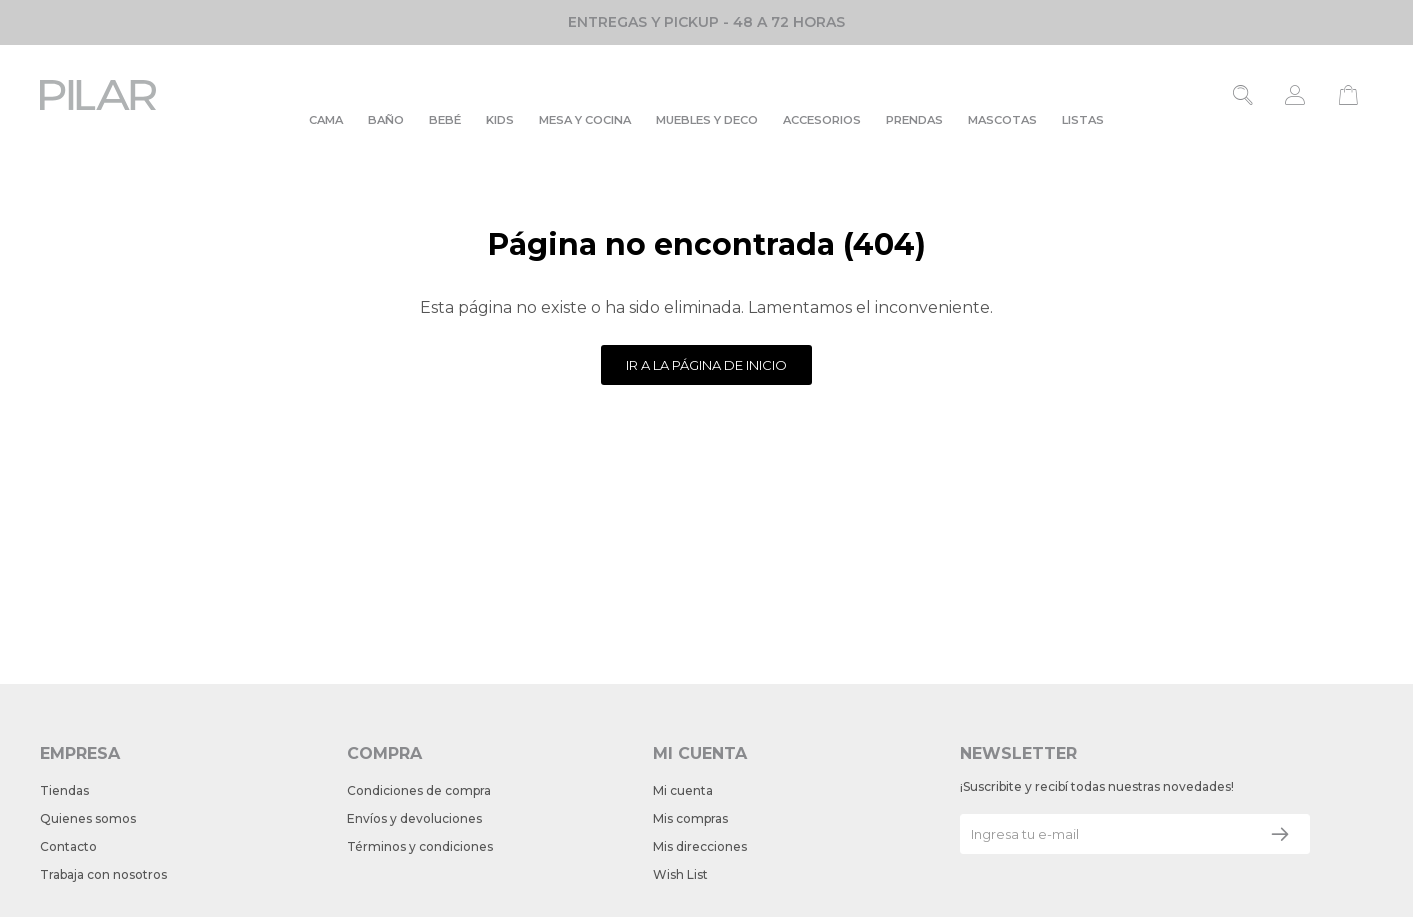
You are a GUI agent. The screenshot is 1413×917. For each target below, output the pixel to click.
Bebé (445, 120)
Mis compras (690, 818)
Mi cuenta (683, 790)
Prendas (914, 120)
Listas (1083, 120)
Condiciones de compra (419, 790)
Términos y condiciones (420, 846)
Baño (386, 120)
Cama (326, 120)
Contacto (68, 846)
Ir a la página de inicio (706, 365)
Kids (500, 120)
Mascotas (1002, 120)
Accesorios (822, 120)
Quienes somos (88, 818)
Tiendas (64, 790)
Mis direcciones (700, 846)
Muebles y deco (707, 120)
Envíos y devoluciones (414, 818)
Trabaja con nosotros (103, 874)
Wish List (680, 874)
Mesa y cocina (585, 120)
